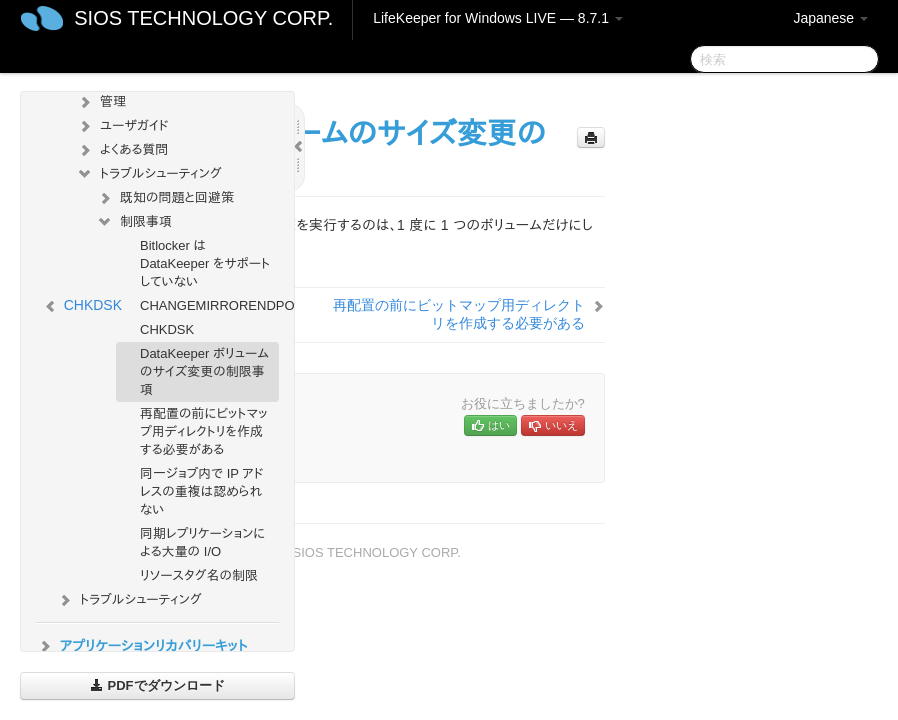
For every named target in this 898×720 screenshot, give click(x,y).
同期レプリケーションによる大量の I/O (202, 542)
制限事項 (134, 222)
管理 (101, 102)
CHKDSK (167, 329)
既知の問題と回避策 (165, 198)
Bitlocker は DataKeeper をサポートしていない (205, 263)
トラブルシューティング (149, 174)
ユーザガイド (122, 126)
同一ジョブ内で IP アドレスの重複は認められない (201, 491)
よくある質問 (122, 150)
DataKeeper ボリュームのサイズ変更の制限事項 (204, 371)
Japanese (830, 18)
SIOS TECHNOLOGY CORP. (203, 18)
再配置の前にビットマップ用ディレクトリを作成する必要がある (203, 431)
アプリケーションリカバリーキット (141, 646)
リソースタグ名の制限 (199, 575)
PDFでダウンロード (157, 685)
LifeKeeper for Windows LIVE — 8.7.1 (498, 18)
